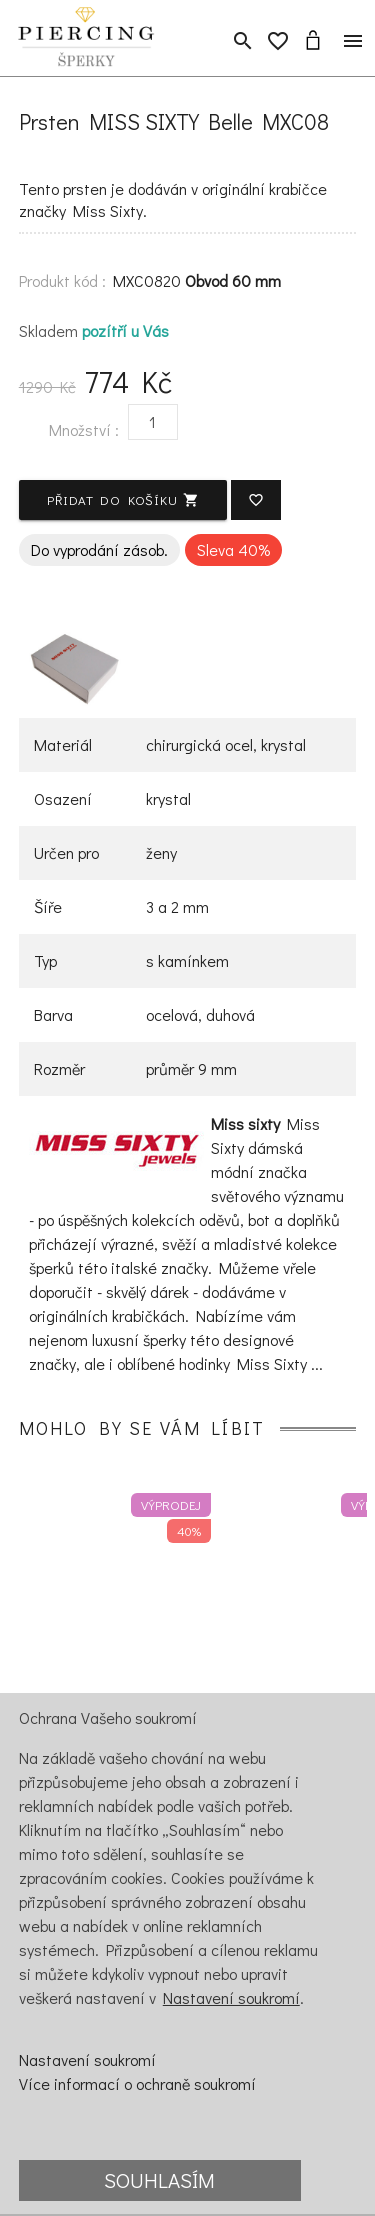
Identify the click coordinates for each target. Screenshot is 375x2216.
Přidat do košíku (123, 499)
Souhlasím (159, 2180)
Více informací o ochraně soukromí (137, 2083)
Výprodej (171, 1504)
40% (189, 1530)
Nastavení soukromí (231, 1997)
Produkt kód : (62, 280)
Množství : (84, 429)
